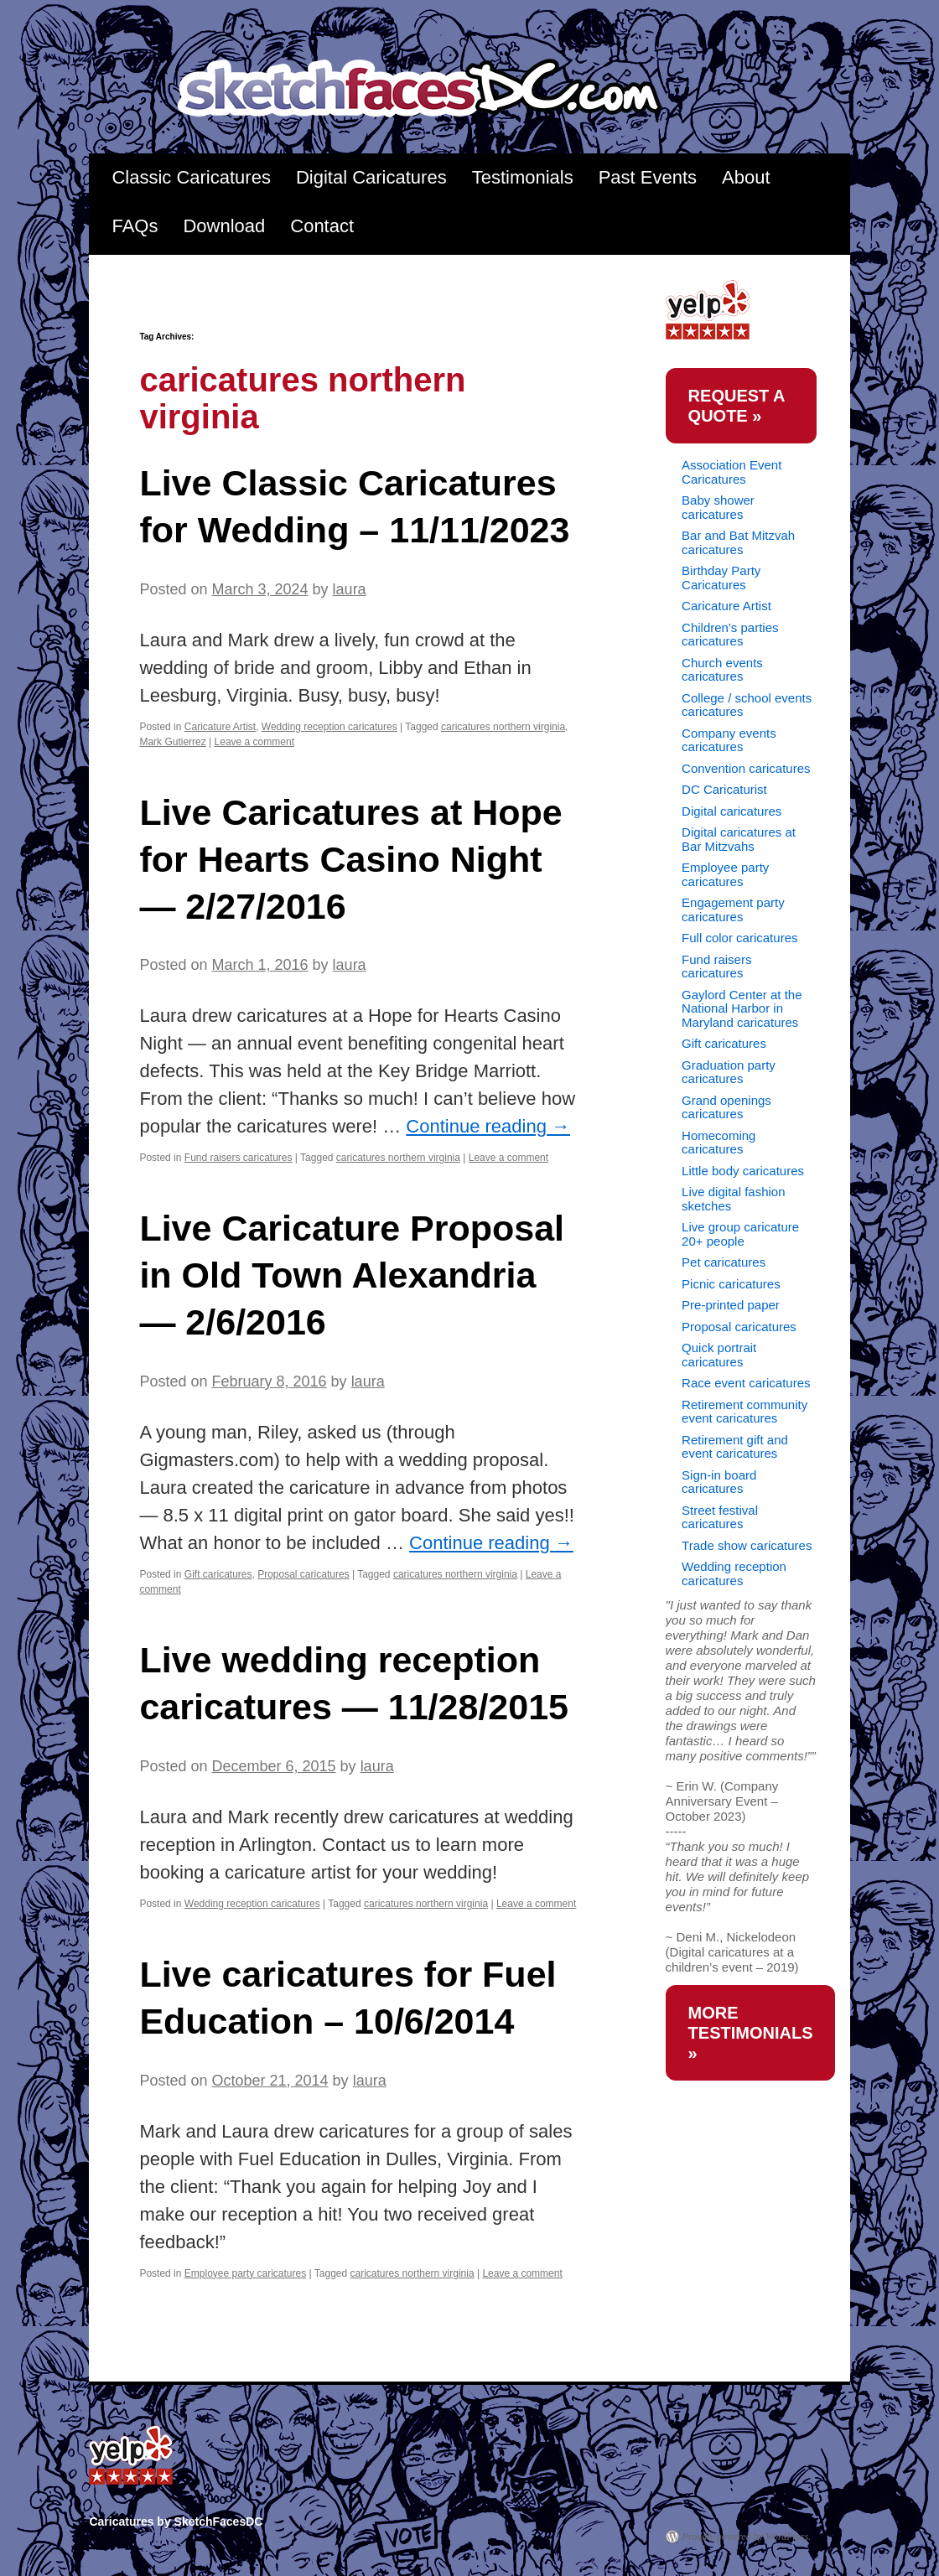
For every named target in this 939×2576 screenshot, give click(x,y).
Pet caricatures (723, 1262)
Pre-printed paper (731, 1305)
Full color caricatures (739, 937)
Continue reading (488, 1126)
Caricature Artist (220, 727)
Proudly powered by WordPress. (747, 2536)
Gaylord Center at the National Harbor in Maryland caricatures (742, 1008)
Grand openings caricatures (726, 1107)
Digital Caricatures (371, 177)
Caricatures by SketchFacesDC (430, 89)
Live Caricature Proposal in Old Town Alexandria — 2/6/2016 (351, 1275)
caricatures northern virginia (503, 727)
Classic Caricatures (191, 177)
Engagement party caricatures (733, 909)
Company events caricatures (729, 740)
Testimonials (522, 177)
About (746, 177)
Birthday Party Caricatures (721, 577)
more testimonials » (750, 2032)
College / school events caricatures (747, 705)
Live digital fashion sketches (733, 1198)
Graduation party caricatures (729, 1072)
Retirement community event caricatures (744, 1411)
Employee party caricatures (245, 2273)
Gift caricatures (218, 1574)
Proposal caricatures (303, 1574)
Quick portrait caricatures (719, 1354)
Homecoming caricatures (718, 1142)
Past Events (648, 177)
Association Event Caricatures (731, 472)
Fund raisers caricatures (238, 1158)
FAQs (135, 225)
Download (224, 225)
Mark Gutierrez (172, 742)
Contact (322, 225)
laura (349, 589)
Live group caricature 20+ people (740, 1234)
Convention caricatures (746, 768)
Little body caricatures (743, 1171)
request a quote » (737, 405)
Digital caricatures (731, 811)
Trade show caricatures (747, 1545)
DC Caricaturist (724, 789)
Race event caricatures (746, 1383)
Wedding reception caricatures (329, 727)
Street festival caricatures (720, 1517)
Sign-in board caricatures (719, 1482)
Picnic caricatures (731, 1284)
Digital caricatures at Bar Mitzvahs (739, 839)
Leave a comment (254, 742)
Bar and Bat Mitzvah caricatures (738, 542)
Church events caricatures (722, 670)
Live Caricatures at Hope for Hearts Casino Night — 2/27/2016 (350, 859)
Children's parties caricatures (730, 634)
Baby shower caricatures (718, 507)
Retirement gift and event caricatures (735, 1447)
